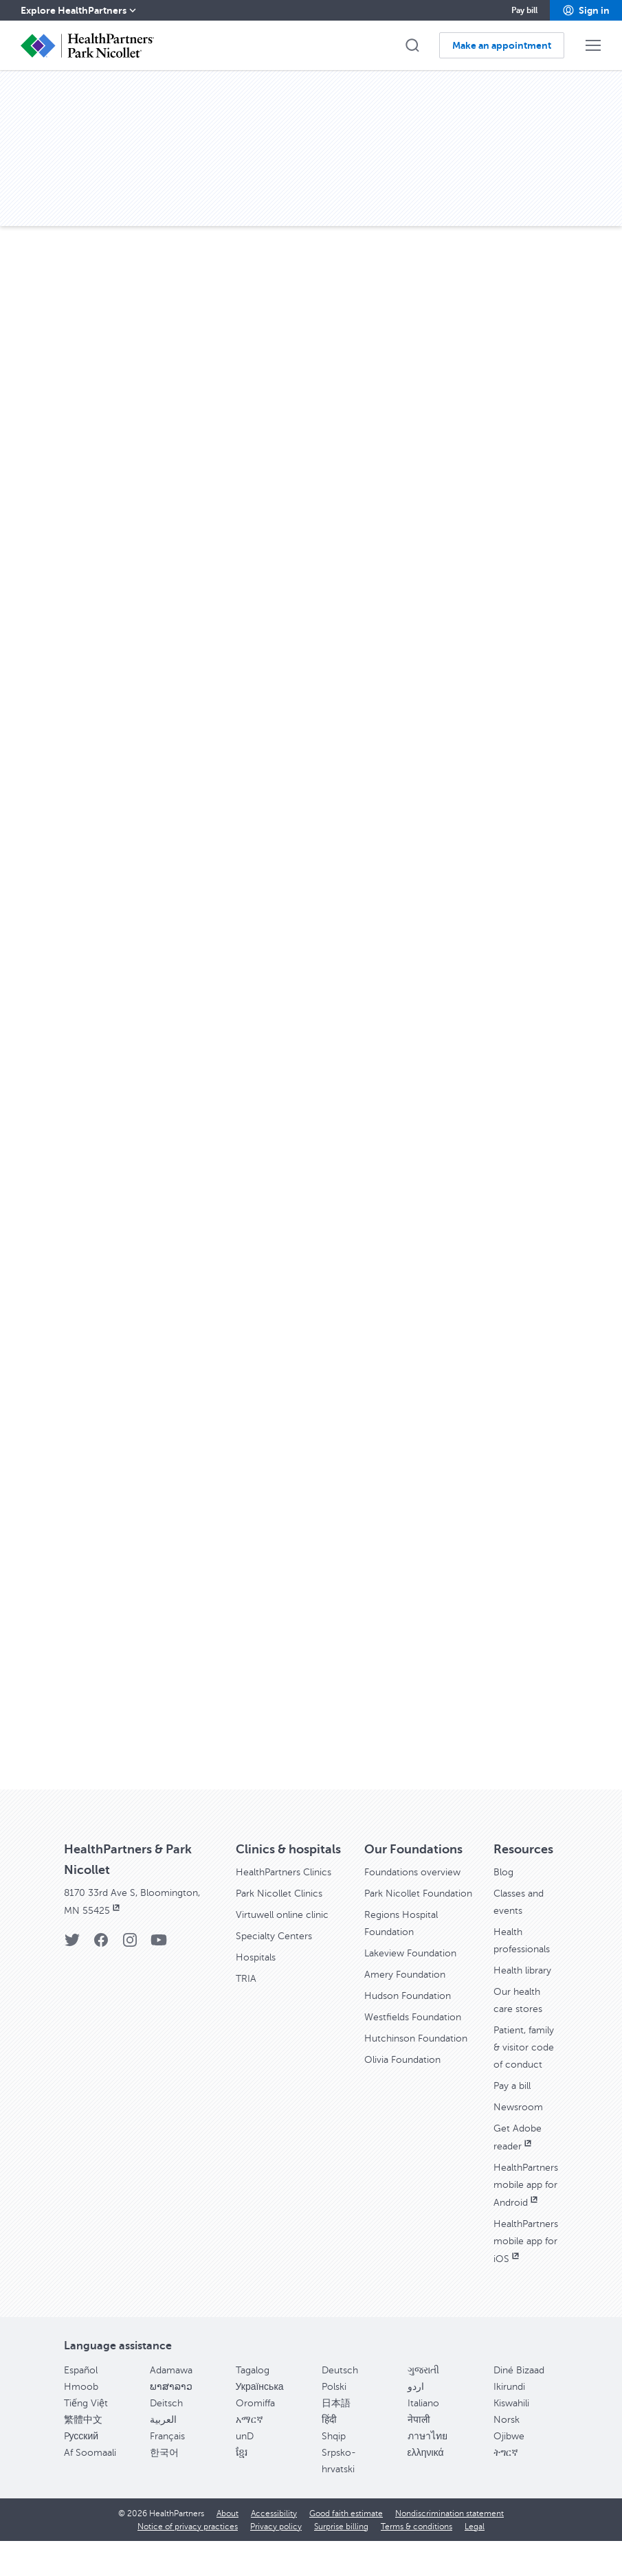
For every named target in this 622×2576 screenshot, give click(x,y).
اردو (416, 2422)
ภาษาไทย (427, 2471)
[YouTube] (159, 1943)
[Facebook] (101, 1943)
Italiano (423, 2438)
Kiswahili (511, 2438)
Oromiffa (255, 2438)
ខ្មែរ (241, 2488)
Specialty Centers (279, 1950)
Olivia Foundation (407, 2119)
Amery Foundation (410, 2004)
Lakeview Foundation (416, 1983)
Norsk (506, 2455)
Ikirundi (509, 2422)
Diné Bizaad (518, 2405)
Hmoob (81, 2422)
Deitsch (166, 2438)
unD (245, 2471)
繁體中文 (83, 2455)
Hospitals (258, 1971)
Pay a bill (515, 2111)
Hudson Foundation (412, 2024)
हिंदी (329, 2455)
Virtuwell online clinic (289, 1929)
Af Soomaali (90, 2488)
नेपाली (419, 2455)
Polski (334, 2422)
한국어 (164, 2488)
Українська (260, 2422)
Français (167, 2471)
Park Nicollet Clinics (286, 1909)
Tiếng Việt (86, 2438)
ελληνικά (426, 2488)
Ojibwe (508, 2471)
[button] (586, 10)
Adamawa (171, 2405)
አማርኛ (249, 2455)
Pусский (81, 2471)
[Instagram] (130, 1943)
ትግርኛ (505, 2488)
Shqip (334, 2471)
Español (81, 2405)
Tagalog (252, 2405)
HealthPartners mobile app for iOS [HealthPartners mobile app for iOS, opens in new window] (530, 2278)
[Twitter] (72, 1943)
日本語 (336, 2438)
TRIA (247, 1991)
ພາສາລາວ (171, 2422)
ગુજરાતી (423, 2405)
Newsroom (521, 2131)
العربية (163, 2455)
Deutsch (340, 2405)
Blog (504, 1872)
